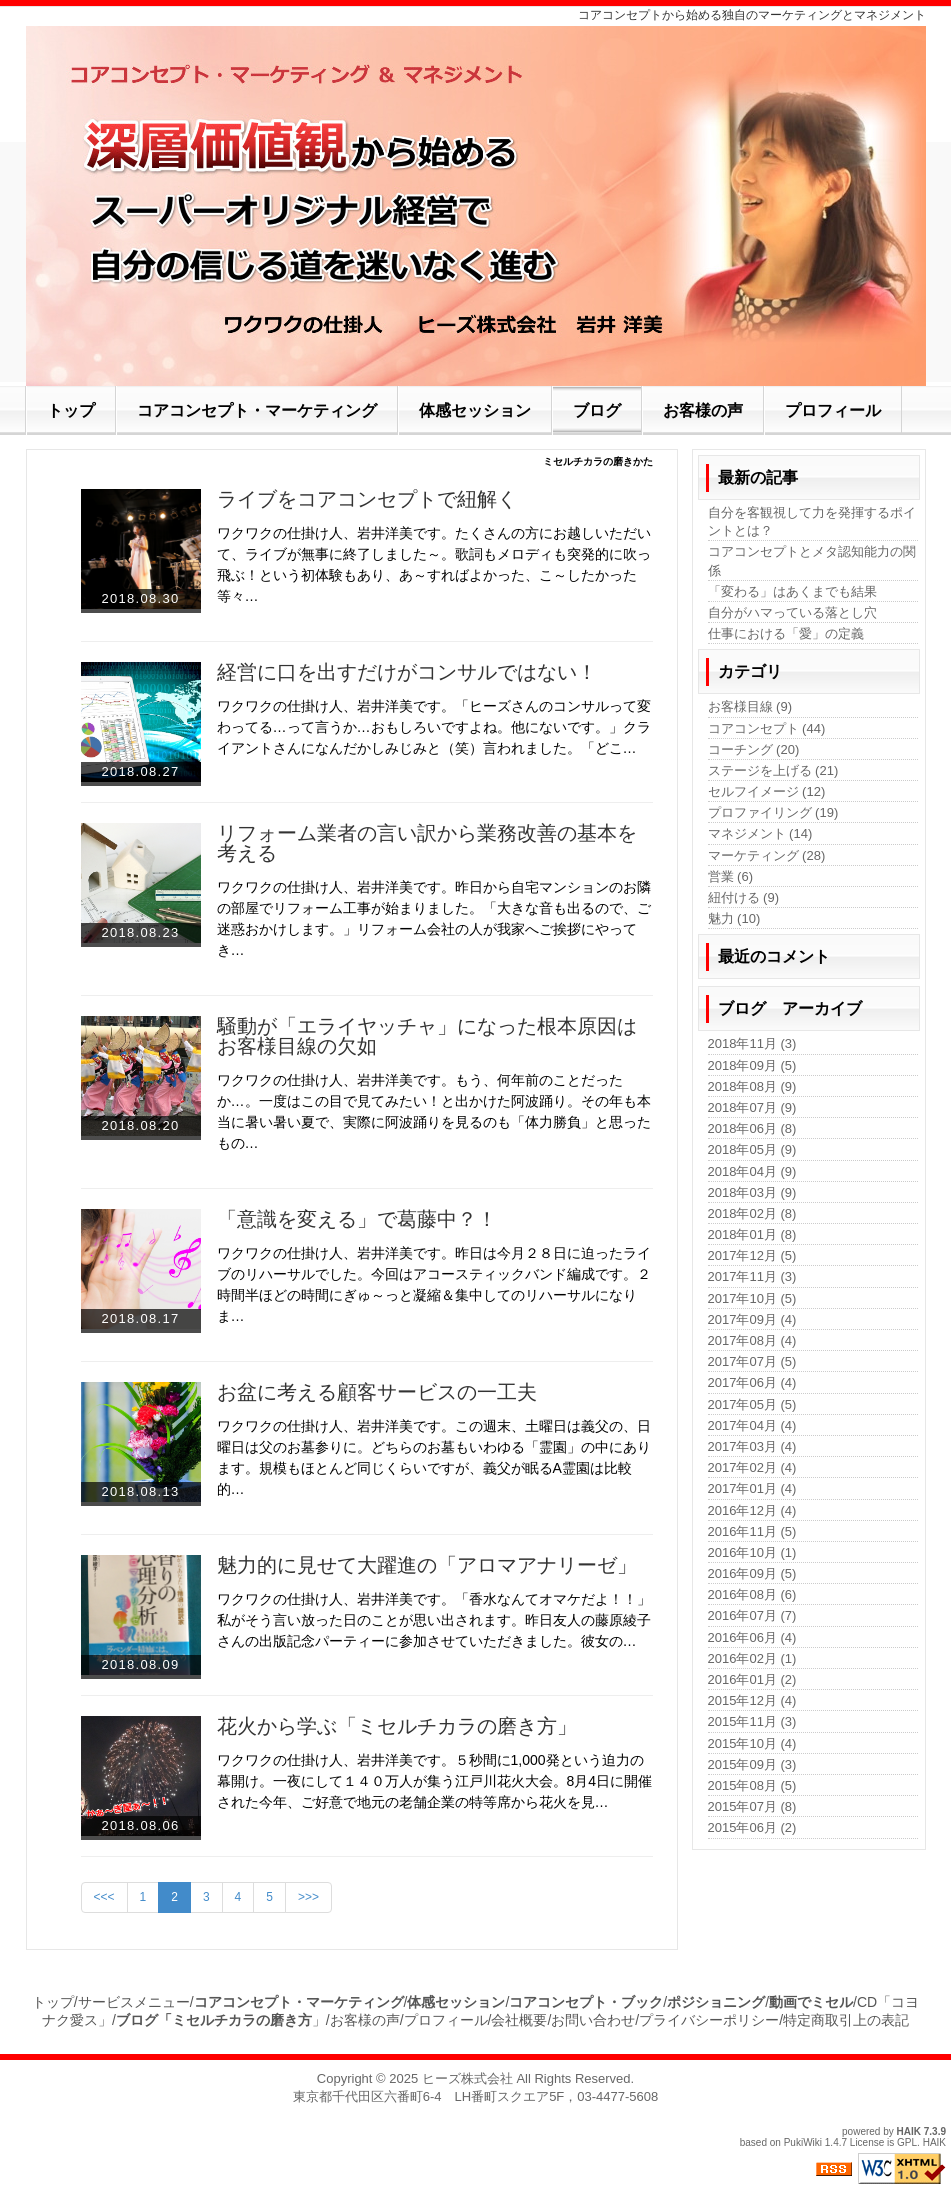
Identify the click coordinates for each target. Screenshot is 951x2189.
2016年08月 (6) (752, 1594)
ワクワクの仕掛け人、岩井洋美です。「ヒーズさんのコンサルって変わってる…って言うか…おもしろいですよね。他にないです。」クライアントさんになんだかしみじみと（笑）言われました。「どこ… (434, 727)
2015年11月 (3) (752, 1721)
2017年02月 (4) (752, 1467)
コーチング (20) (754, 749)
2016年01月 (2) (752, 1679)
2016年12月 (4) (752, 1510)
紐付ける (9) (744, 897)
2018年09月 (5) (752, 1065)
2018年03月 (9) (752, 1192)
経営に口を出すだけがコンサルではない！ (407, 672)
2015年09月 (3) (752, 1764)
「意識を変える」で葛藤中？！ (357, 1219)
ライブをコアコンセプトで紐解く (367, 499)
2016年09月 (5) (752, 1573)
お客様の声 (365, 2020)
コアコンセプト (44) (767, 728)
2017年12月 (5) (752, 1255)
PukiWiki (803, 2142)
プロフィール (446, 2020)
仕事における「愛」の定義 (786, 633)
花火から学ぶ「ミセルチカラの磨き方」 (397, 1726)
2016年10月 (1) (752, 1552)
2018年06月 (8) (752, 1128)
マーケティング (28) (767, 855)
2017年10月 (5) (752, 1298)
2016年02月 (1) (752, 1658)
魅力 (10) (734, 918)
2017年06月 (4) (752, 1382)
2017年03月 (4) (752, 1446)
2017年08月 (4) (752, 1340)
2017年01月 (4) (752, 1488)
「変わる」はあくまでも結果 (792, 591)
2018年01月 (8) (752, 1234)
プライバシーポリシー (709, 2020)
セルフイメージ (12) (767, 791)
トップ (53, 2002)
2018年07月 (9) (752, 1107)
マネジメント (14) (760, 833)
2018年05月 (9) (752, 1149)
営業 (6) (731, 876)
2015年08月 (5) (752, 1785)
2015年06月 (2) (752, 1827)
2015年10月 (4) (752, 1743)
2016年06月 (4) (752, 1637)
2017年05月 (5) (752, 1404)
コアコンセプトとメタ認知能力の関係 (812, 560)
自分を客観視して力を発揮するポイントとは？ (812, 521)
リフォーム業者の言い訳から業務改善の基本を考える (427, 843)
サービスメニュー (134, 2002)
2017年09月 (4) (752, 1319)
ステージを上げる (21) (773, 770)
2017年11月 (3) (752, 1276)
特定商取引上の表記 (846, 2020)
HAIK (909, 2131)
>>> (308, 1897)
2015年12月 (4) (752, 1700)
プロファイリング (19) (773, 812)
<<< (104, 1897)
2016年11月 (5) (752, 1531)
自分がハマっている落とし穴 (792, 612)
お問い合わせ (593, 2020)
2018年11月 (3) (752, 1043)
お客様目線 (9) (750, 706)
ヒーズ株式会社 (467, 2078)
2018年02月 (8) (752, 1213)
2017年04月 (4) (752, 1425)
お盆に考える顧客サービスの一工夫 (377, 1392)
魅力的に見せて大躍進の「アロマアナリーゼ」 (427, 1565)
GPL (907, 2142)
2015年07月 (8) (752, 1806)
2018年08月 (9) (752, 1086)
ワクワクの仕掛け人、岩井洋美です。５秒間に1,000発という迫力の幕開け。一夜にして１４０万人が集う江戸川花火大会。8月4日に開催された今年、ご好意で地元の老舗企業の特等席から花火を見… (435, 1781)
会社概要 (519, 2020)
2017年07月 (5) (752, 1361)
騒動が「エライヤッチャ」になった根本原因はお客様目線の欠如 (427, 1036)
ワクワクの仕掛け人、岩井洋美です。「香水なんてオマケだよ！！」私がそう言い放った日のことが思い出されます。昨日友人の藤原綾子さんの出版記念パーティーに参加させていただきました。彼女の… (434, 1620)
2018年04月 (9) (752, 1171)
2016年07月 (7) (752, 1615)
